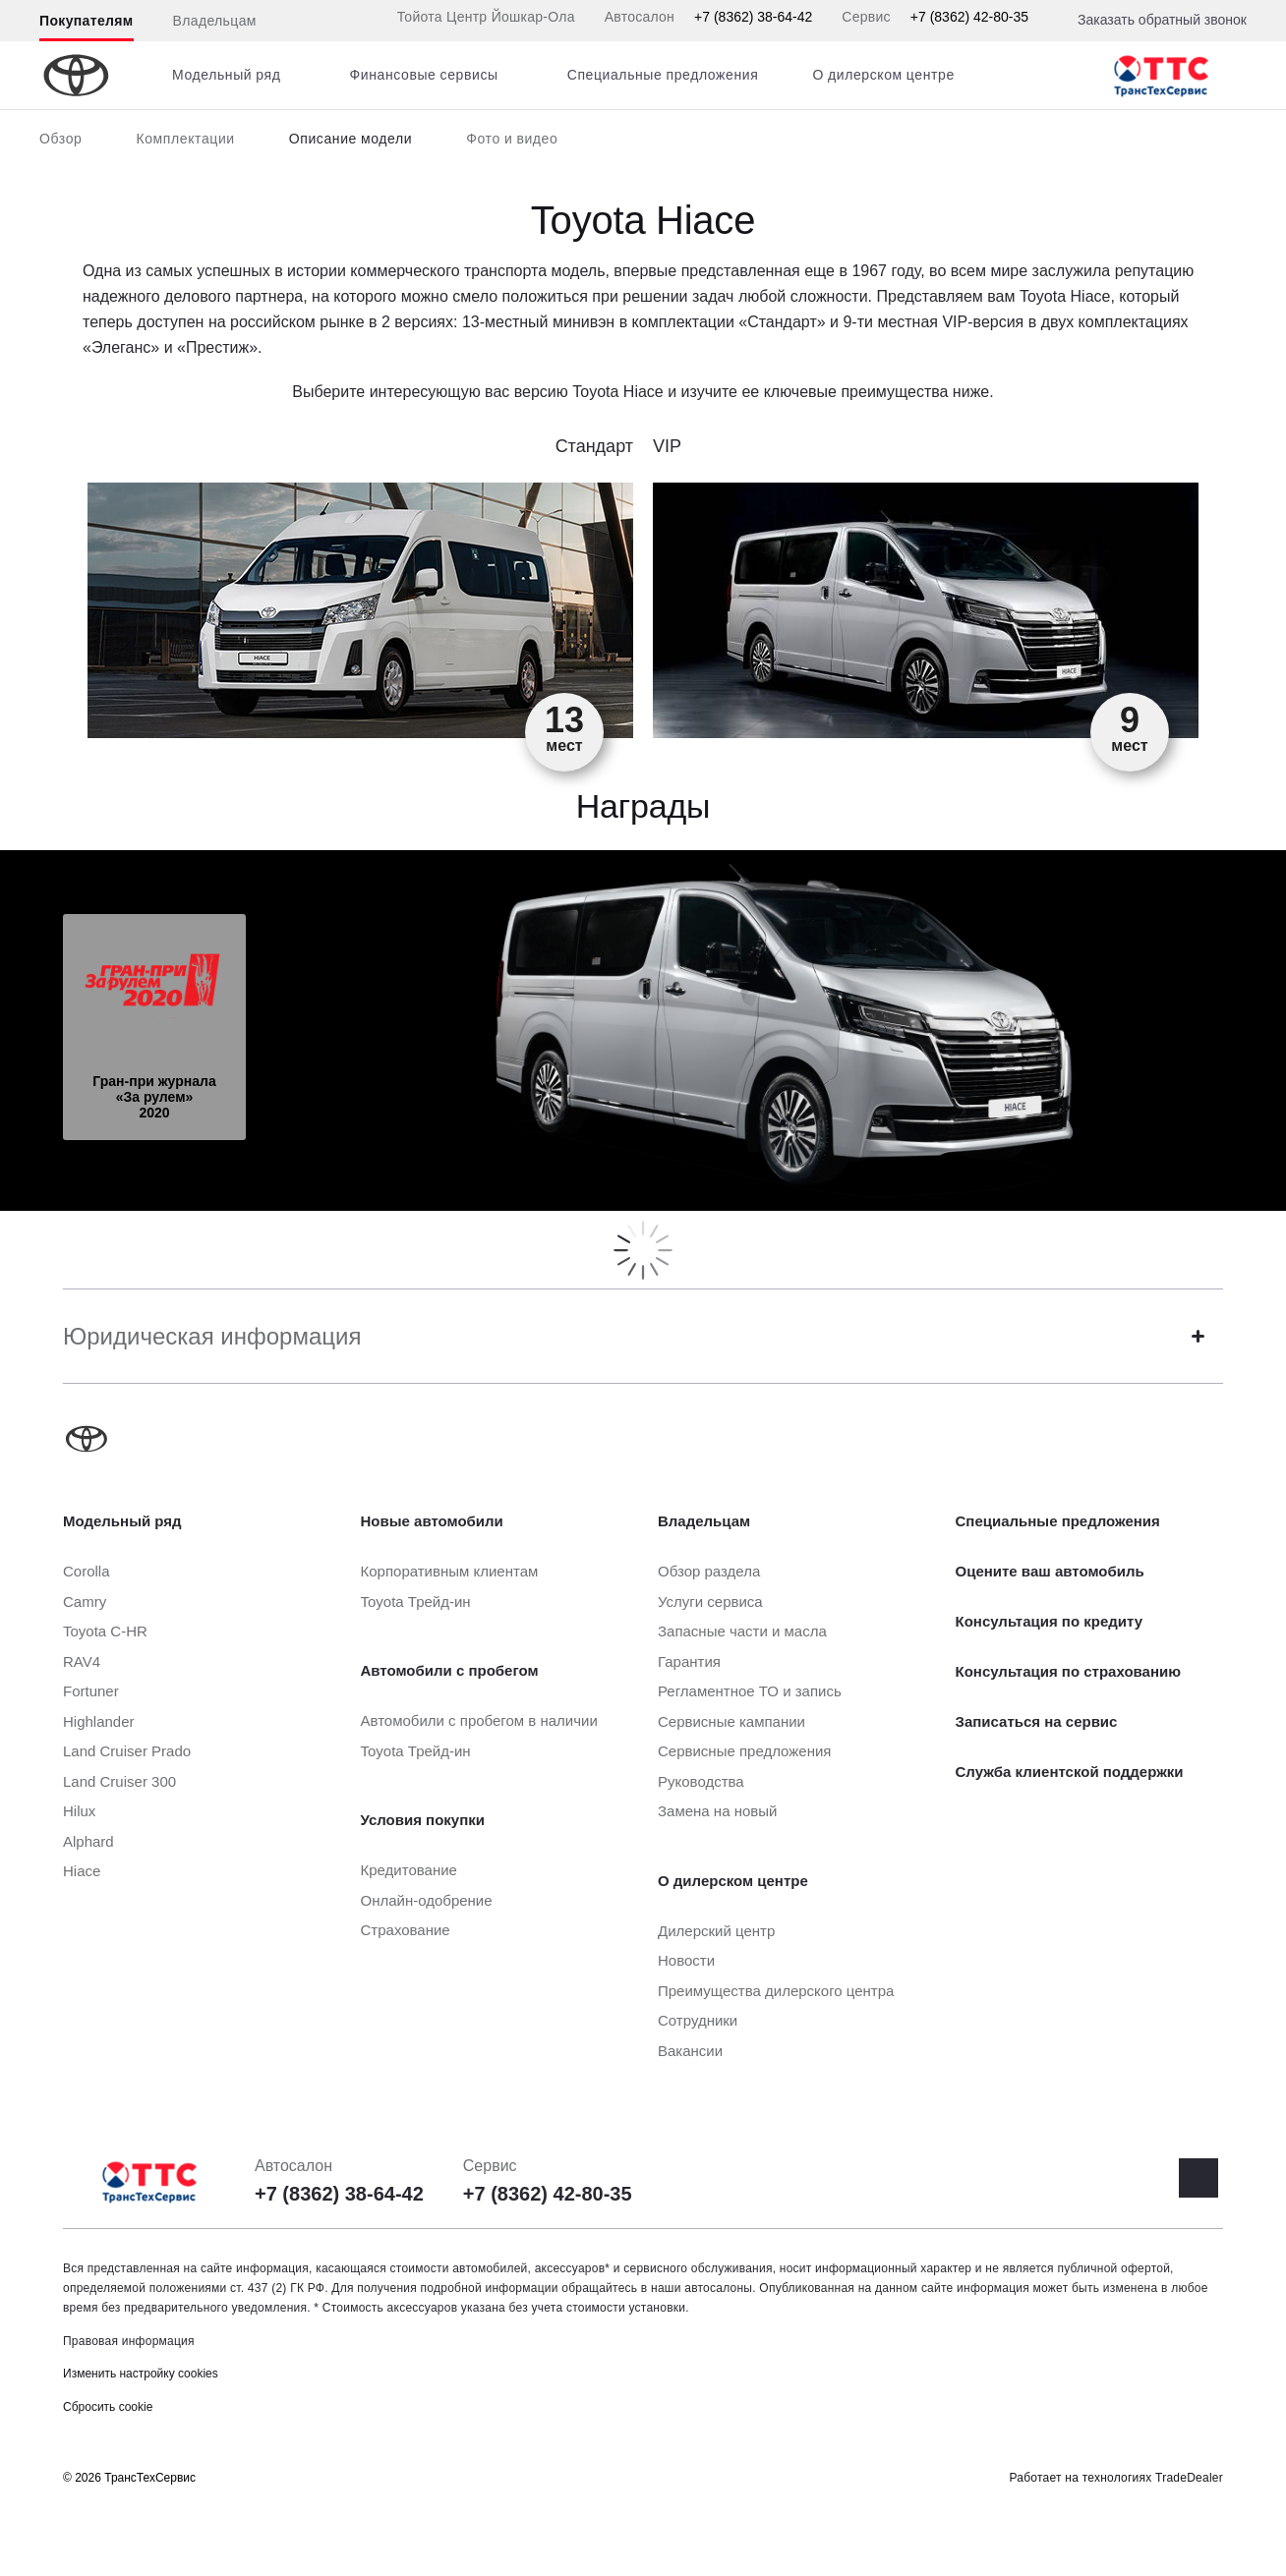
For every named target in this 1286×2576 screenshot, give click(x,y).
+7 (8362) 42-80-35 (969, 17)
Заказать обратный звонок (1162, 20)
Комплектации (185, 138)
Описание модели (351, 138)
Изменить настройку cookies (140, 2373)
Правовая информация (129, 2341)
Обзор (60, 138)
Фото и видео (511, 138)
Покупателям (86, 21)
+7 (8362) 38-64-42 (753, 17)
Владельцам (215, 21)
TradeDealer (1189, 2478)
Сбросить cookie (107, 2407)
